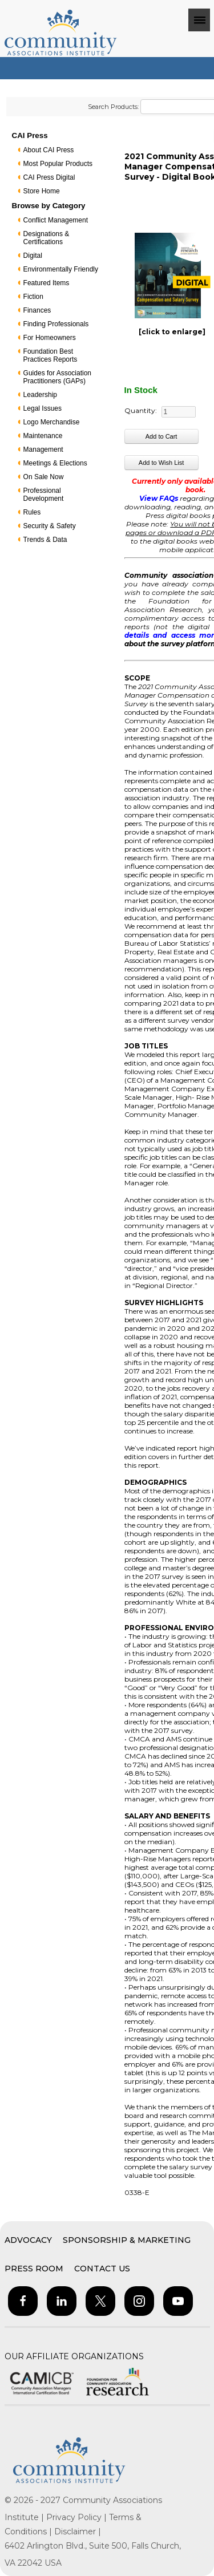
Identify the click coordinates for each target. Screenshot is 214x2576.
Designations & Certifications (46, 238)
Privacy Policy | (77, 2517)
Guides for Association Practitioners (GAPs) (57, 377)
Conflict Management (55, 220)
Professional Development (43, 495)
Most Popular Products (57, 164)
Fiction (33, 297)
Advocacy (28, 2240)
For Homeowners (49, 338)
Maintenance (43, 436)
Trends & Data (45, 540)
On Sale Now (43, 477)
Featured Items (46, 283)
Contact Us (102, 2268)
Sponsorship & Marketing (127, 2240)
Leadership (40, 395)
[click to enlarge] (172, 331)
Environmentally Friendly (60, 269)
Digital (32, 256)
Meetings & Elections (55, 463)
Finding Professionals (56, 324)
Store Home (41, 191)
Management (43, 449)
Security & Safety (49, 526)
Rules (32, 512)
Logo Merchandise (51, 422)
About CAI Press (48, 150)
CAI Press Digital (49, 177)
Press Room (34, 2268)
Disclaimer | (77, 2531)
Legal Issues (42, 408)
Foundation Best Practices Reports (50, 355)
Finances (37, 310)
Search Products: (113, 107)
